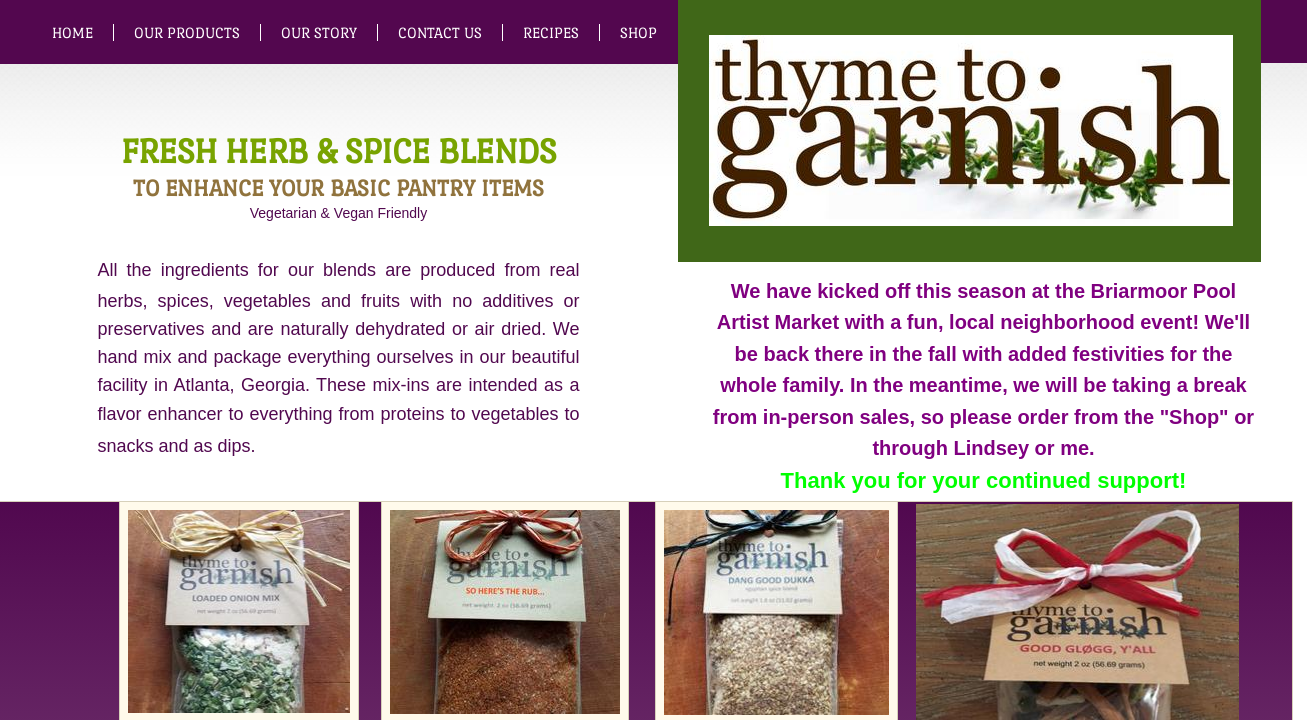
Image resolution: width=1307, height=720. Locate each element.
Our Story (319, 32)
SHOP (638, 32)
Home (72, 32)
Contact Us (440, 32)
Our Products (187, 32)
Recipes (551, 32)
